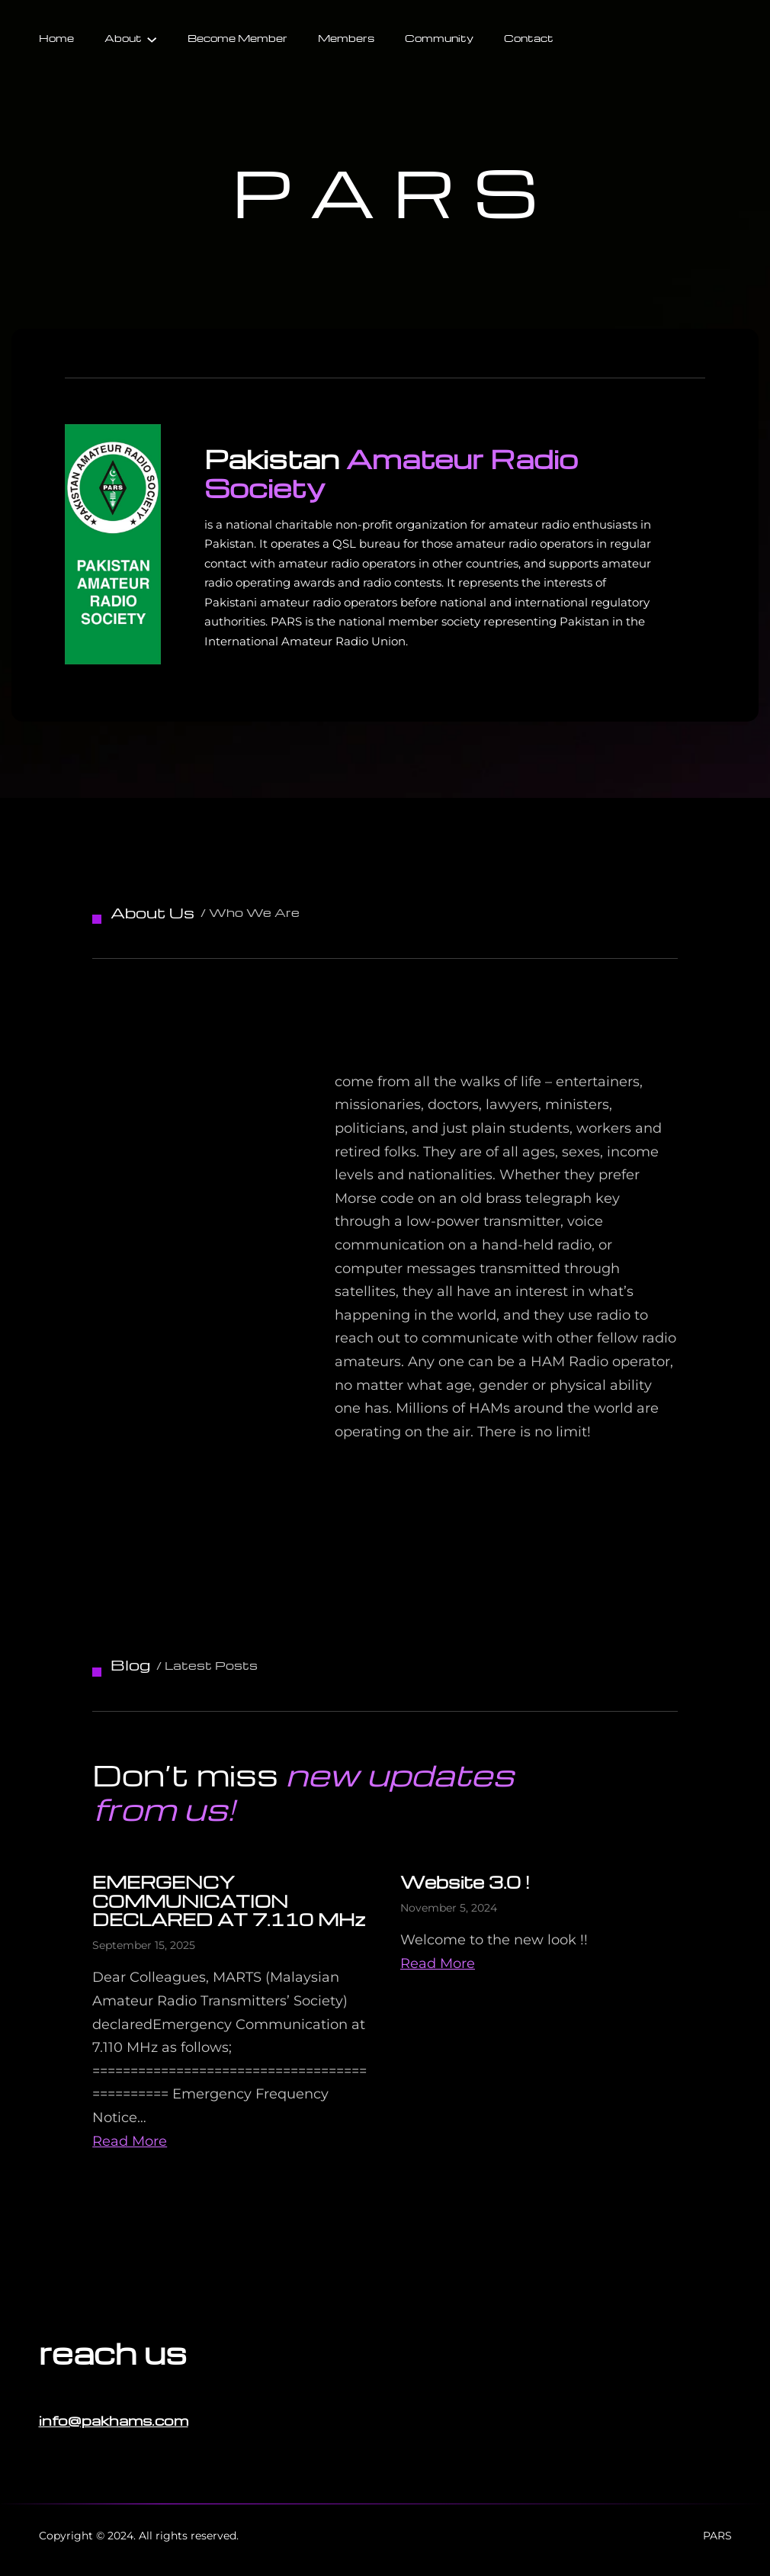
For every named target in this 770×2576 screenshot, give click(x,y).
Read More (129, 2141)
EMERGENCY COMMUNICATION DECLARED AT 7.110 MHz (228, 1901)
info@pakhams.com (113, 2420)
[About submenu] (151, 38)
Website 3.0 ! (465, 1882)
